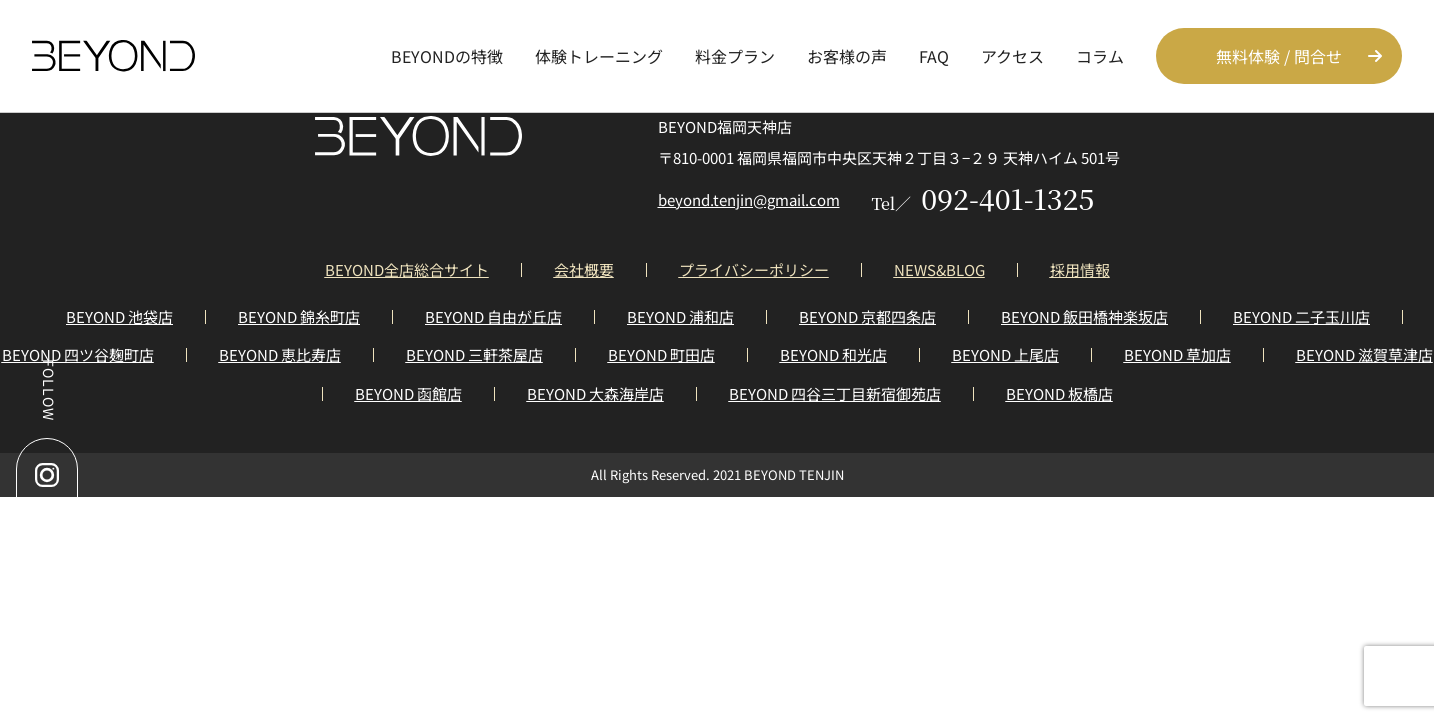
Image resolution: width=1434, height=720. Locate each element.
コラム (1100, 56)
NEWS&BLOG (939, 269)
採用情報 (1080, 269)
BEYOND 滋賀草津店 (1364, 354)
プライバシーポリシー (754, 269)
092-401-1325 (983, 198)
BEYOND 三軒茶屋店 (474, 354)
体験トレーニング (599, 56)
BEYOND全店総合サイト (407, 269)
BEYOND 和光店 (833, 354)
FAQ (934, 56)
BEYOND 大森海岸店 (595, 393)
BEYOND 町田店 (661, 354)
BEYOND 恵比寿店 (280, 354)
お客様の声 (847, 56)
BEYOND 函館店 (408, 393)
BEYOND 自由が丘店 (493, 316)
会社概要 (584, 269)
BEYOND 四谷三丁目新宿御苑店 (835, 393)
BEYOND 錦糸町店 (299, 316)
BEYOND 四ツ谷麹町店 (78, 354)
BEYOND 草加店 (1177, 354)
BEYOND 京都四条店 (867, 316)
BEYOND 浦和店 (680, 316)
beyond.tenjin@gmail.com (749, 199)
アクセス (1012, 56)
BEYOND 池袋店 (119, 316)
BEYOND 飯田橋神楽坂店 (1084, 316)
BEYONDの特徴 (447, 56)
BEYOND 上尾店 (1005, 354)
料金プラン (735, 56)
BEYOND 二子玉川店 (1301, 316)
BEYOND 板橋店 (1059, 393)
